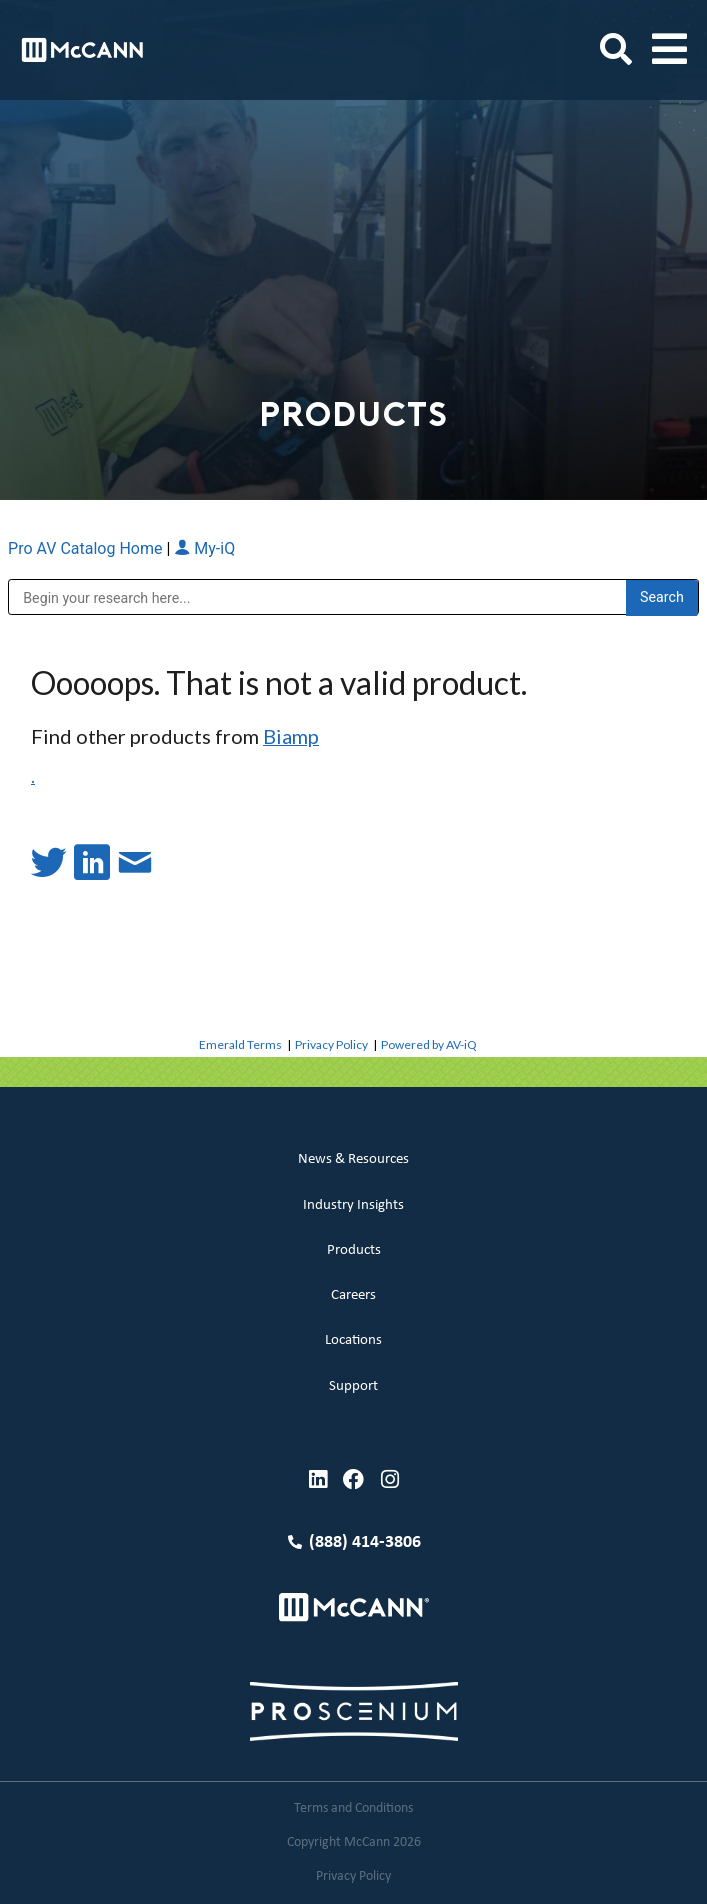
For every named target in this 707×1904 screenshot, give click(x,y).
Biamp (291, 736)
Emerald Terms (240, 1044)
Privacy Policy (331, 1044)
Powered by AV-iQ (429, 1044)
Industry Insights (353, 1205)
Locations (353, 1340)
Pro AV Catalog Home (87, 548)
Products (354, 1250)
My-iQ (204, 548)
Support (353, 1386)
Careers (353, 1295)
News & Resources (353, 1159)
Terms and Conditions (353, 1808)
